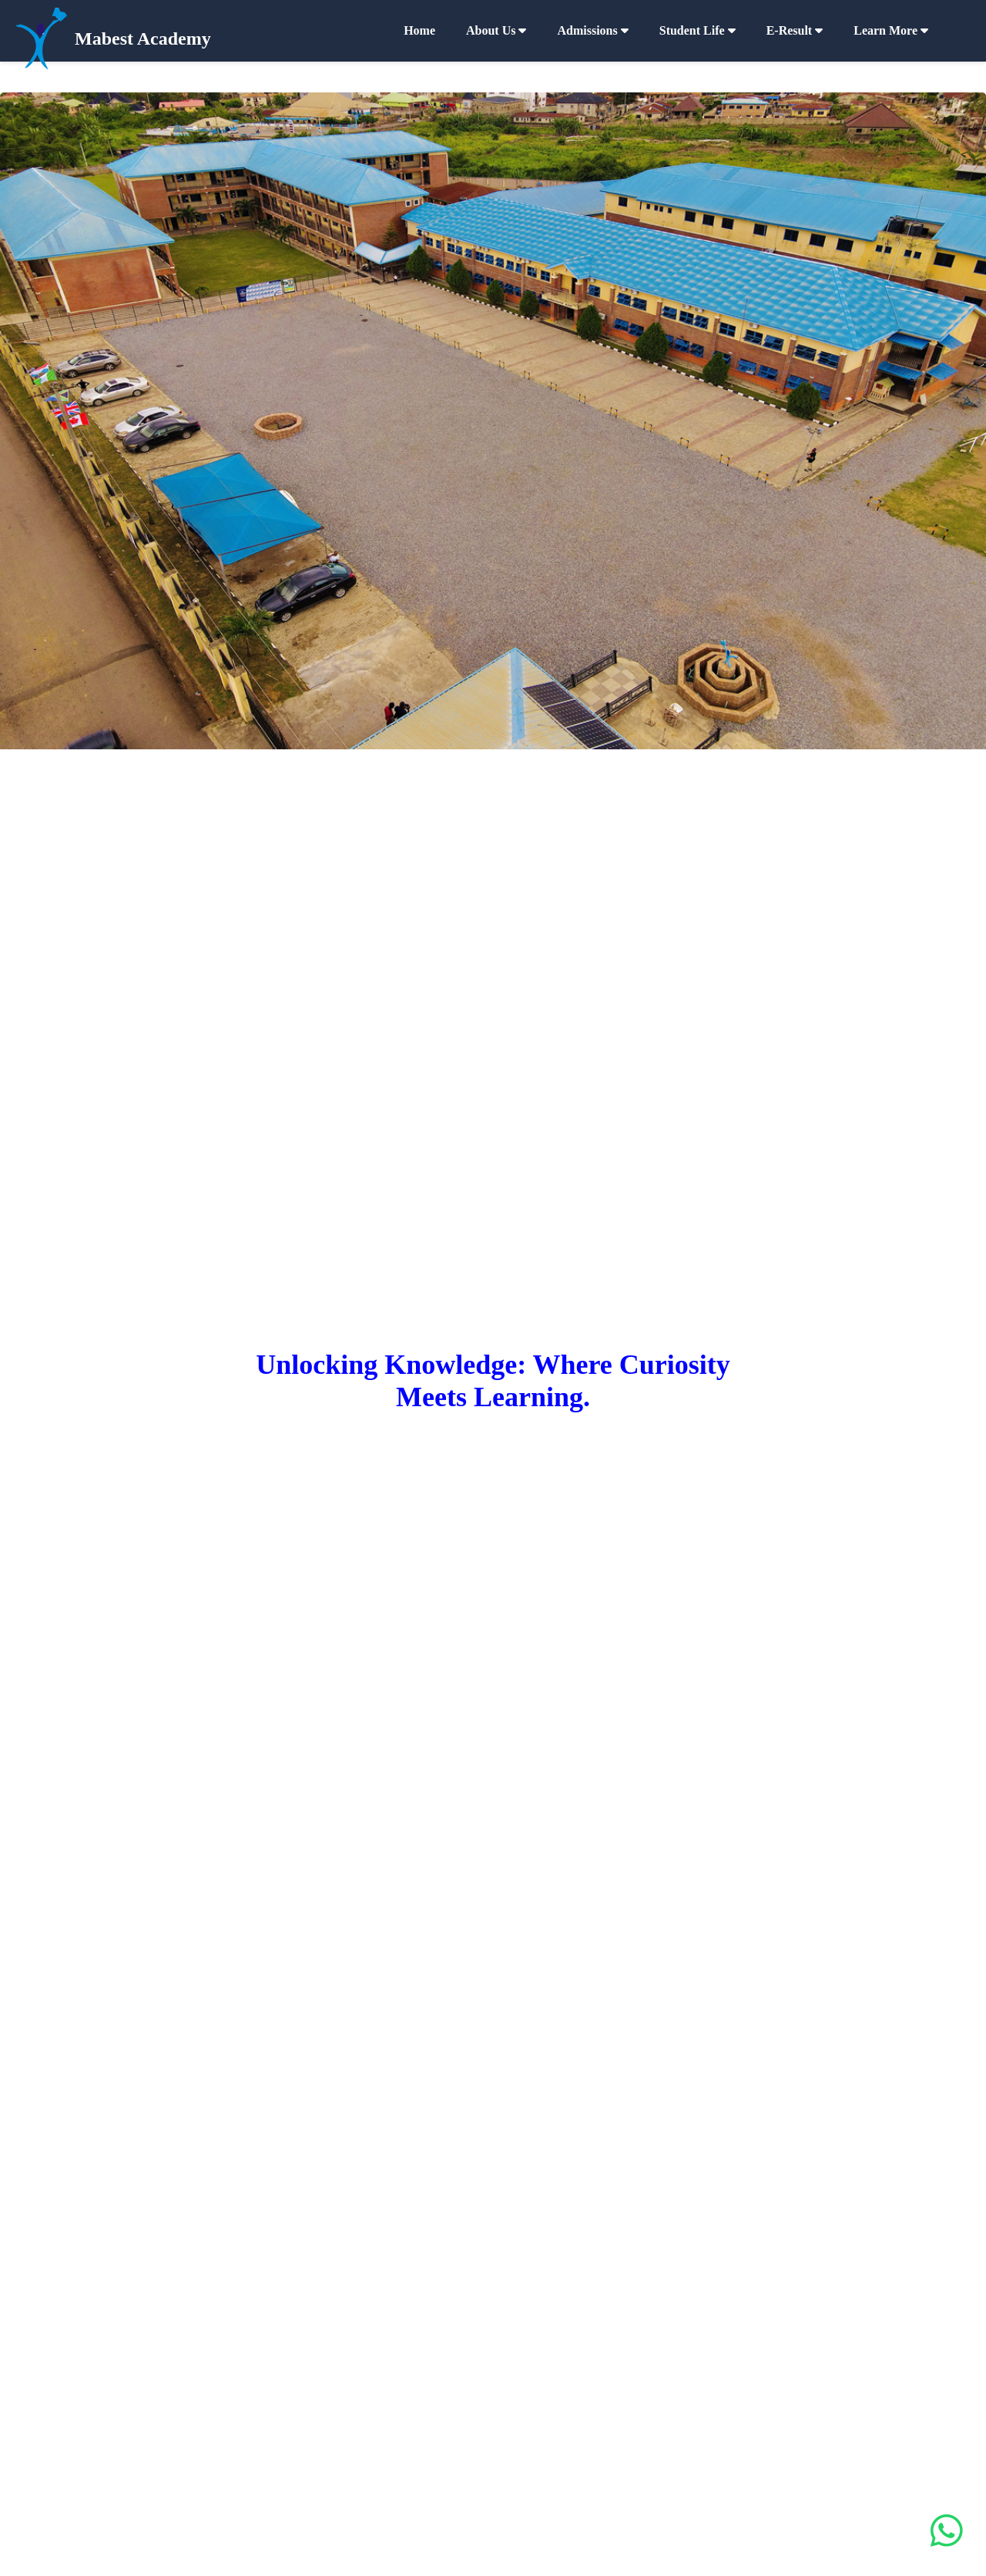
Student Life (697, 30)
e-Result (794, 30)
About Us (496, 30)
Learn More (891, 30)
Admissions (592, 30)
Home (419, 30)
